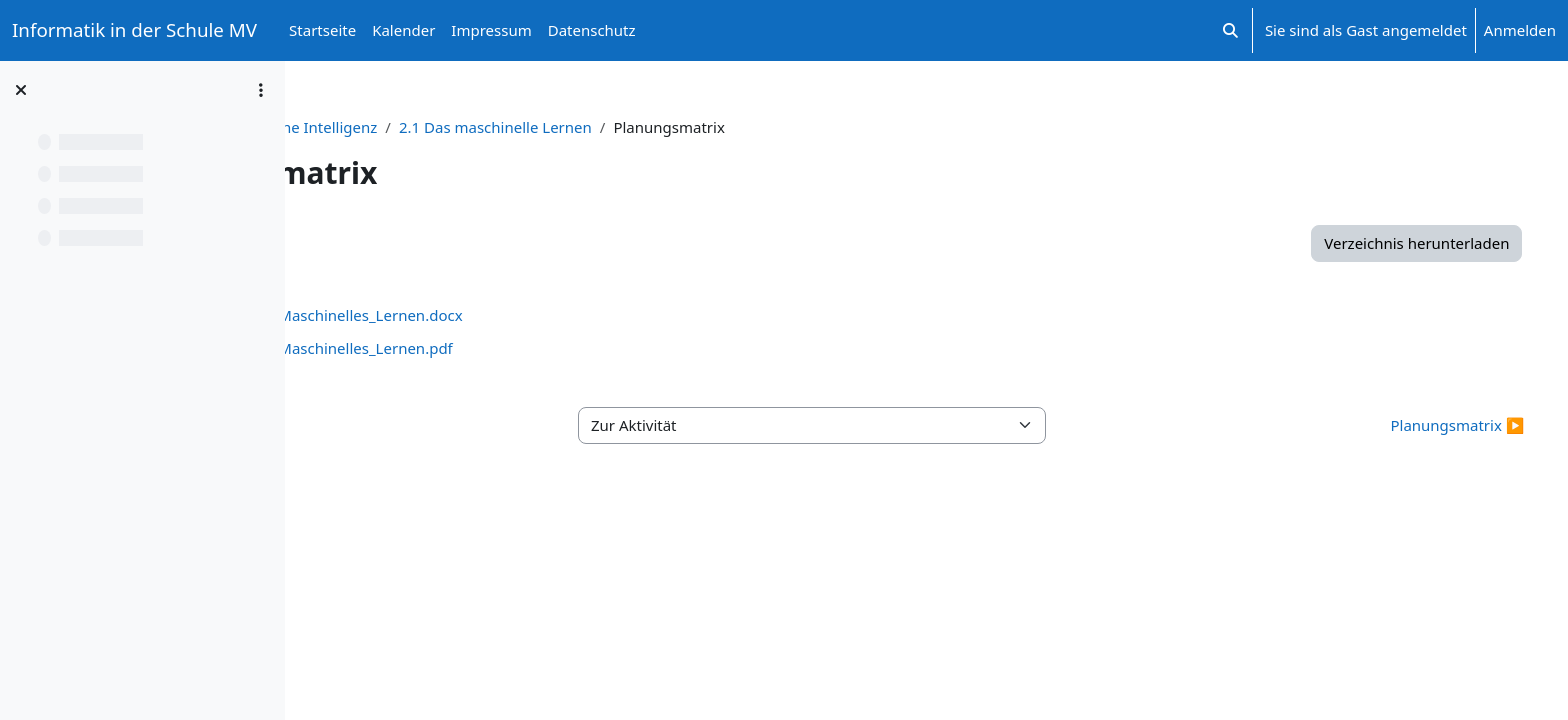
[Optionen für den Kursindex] (261, 90)
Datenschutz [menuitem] (592, 30)
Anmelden (1520, 30)
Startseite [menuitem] (322, 30)
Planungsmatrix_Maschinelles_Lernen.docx (546, 315)
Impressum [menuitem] (491, 30)
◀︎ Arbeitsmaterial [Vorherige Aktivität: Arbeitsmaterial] (399, 425)
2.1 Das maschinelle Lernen (730, 127)
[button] (1230, 30)
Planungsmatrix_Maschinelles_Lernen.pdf (541, 348)
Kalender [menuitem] (403, 30)
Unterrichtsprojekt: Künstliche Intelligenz (468, 127)
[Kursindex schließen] (21, 90)
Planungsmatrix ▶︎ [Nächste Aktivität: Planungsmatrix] (1420, 425)
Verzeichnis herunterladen (1379, 243)
